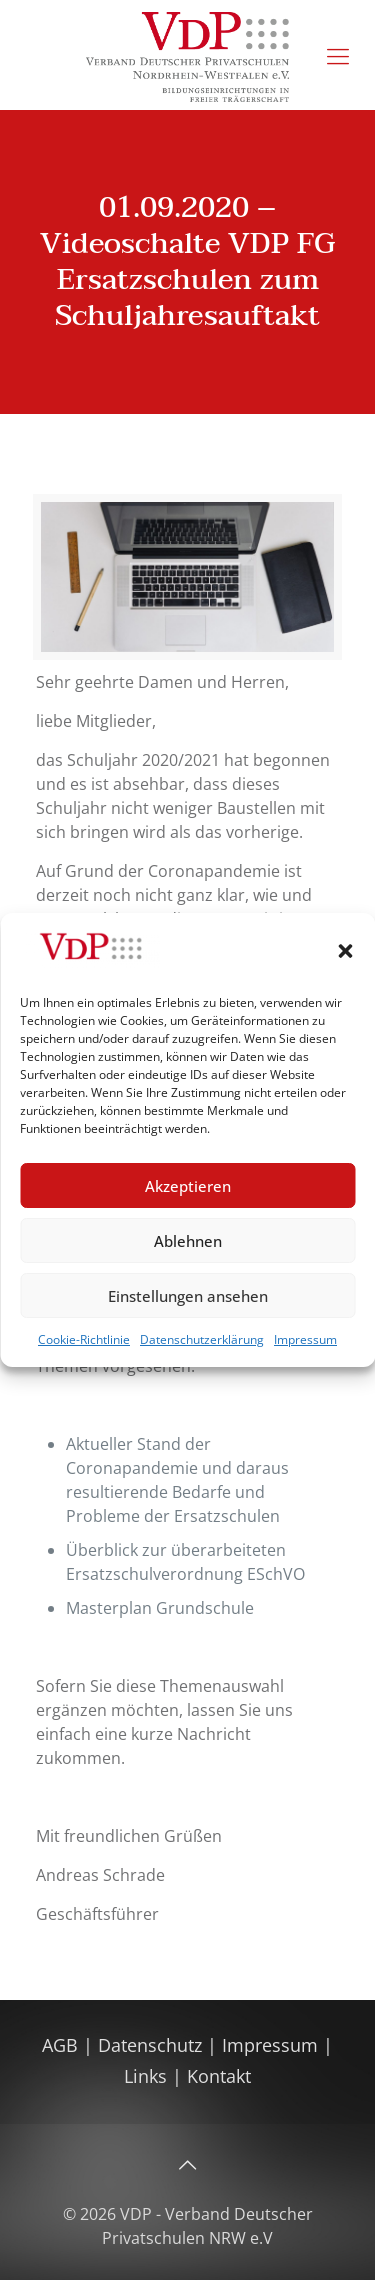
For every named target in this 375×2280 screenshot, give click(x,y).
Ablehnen (188, 1241)
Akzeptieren (188, 1186)
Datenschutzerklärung (202, 1339)
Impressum (305, 1339)
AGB (62, 2045)
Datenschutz (152, 2045)
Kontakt (219, 2076)
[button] (345, 951)
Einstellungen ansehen (188, 1296)
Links (145, 2076)
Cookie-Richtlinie (84, 1339)
